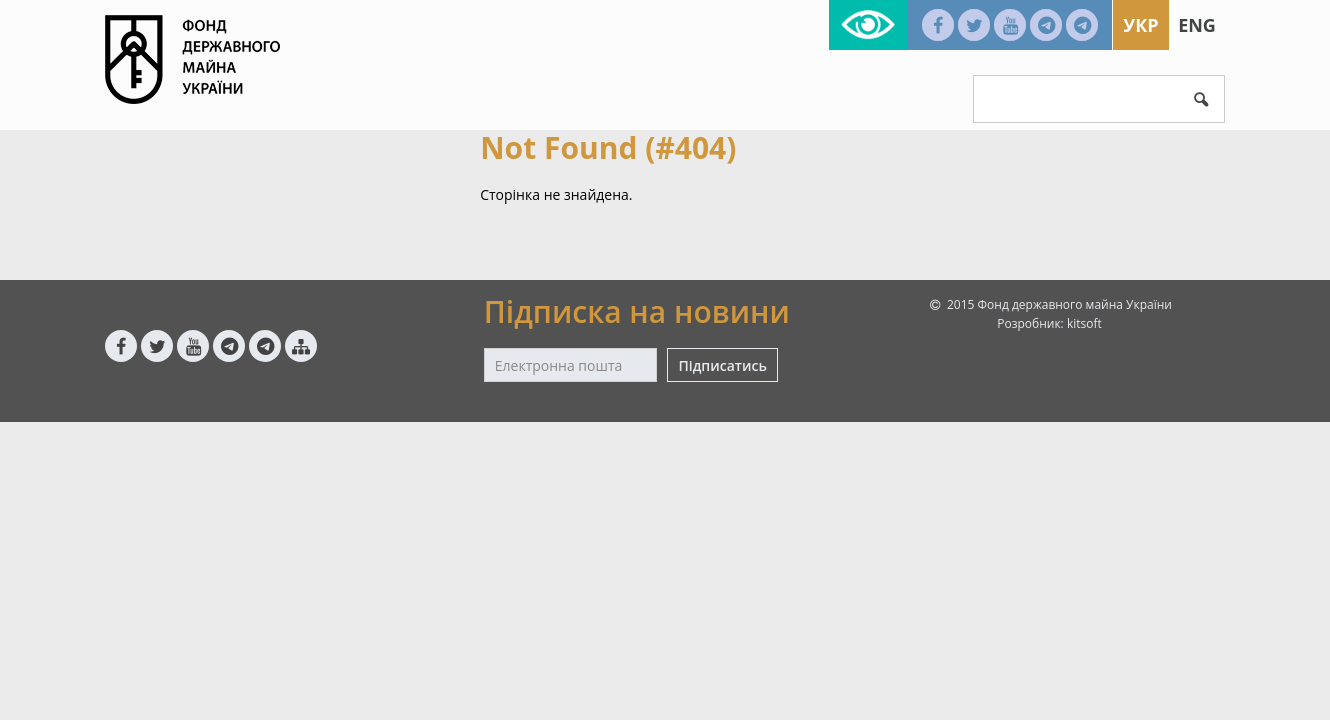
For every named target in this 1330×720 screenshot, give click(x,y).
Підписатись (722, 365)
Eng (1197, 25)
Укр (1140, 25)
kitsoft (1084, 323)
